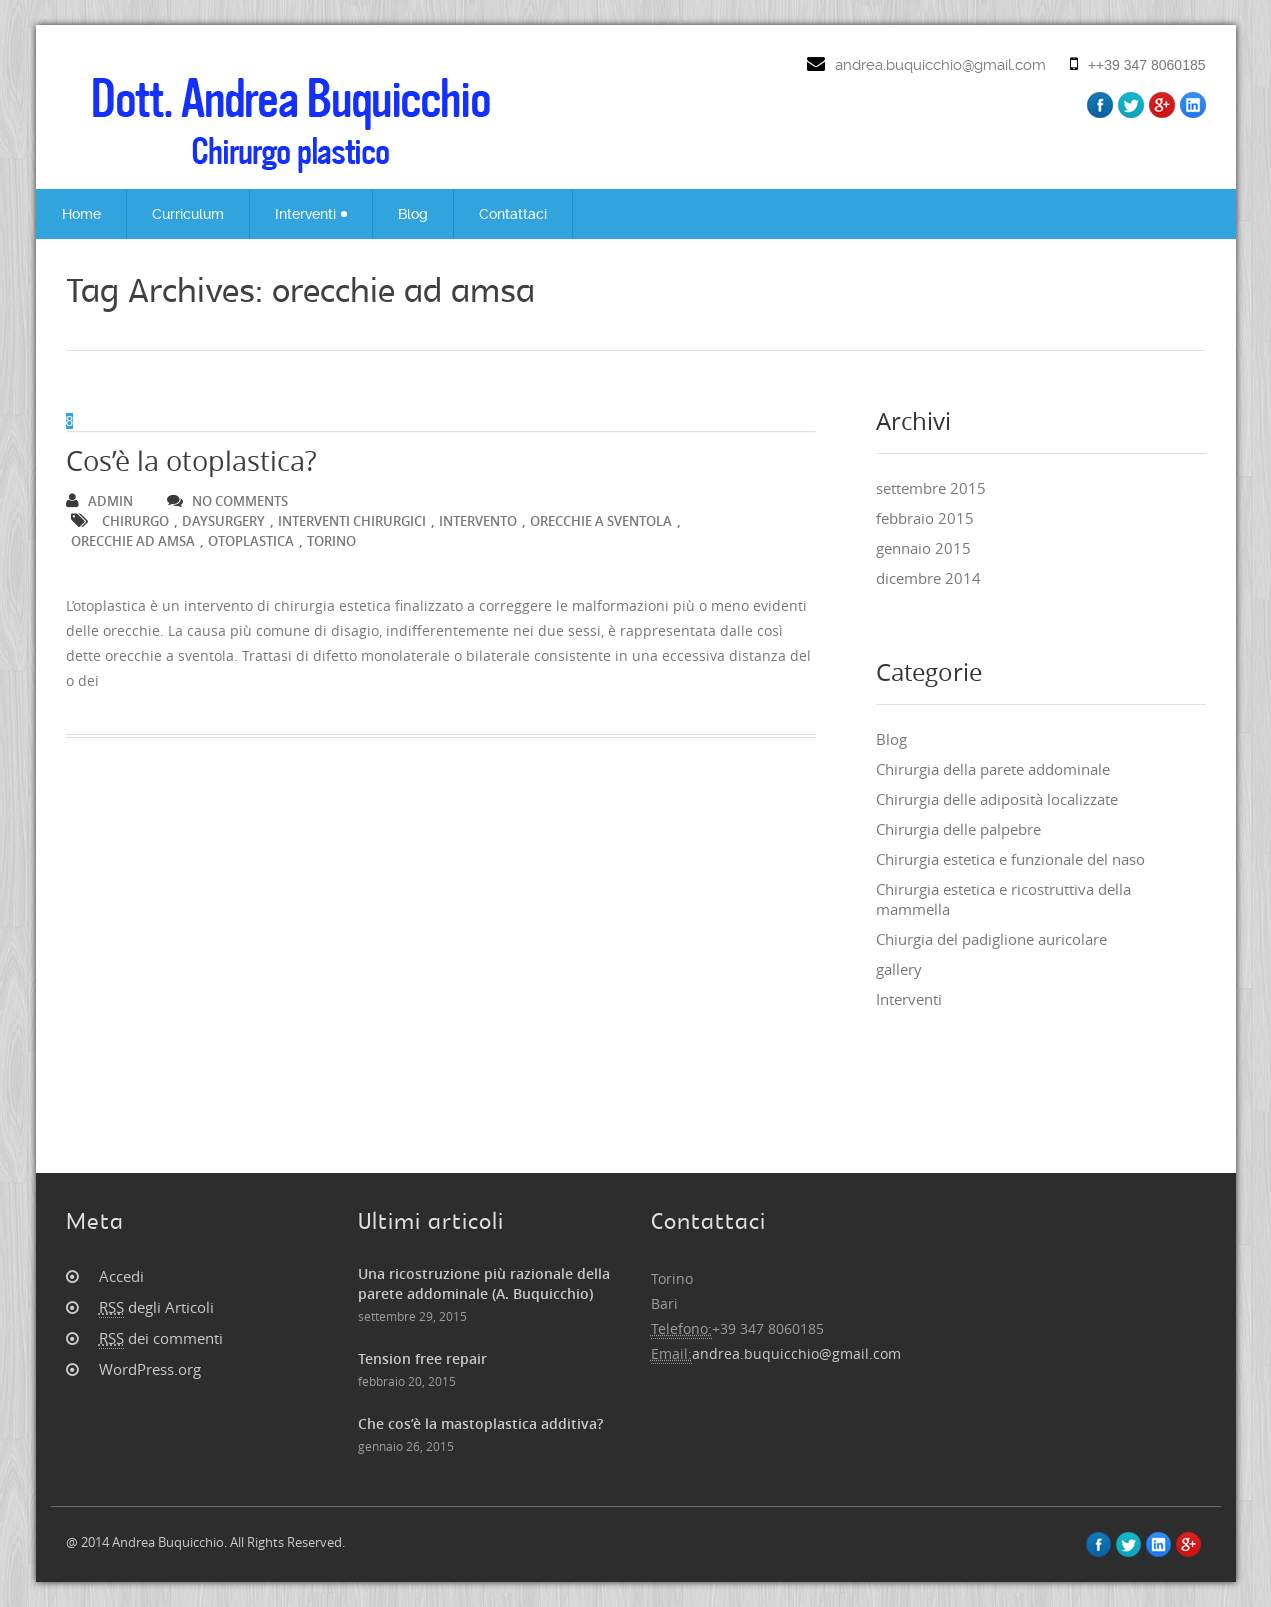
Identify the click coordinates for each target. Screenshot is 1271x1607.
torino (331, 541)
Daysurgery (223, 521)
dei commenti (161, 1338)
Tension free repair (422, 1358)
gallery (899, 969)
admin (99, 501)
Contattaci (513, 214)
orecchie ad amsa (133, 541)
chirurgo (135, 521)
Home (81, 214)
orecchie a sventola (601, 521)
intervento (478, 521)
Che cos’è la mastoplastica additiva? (480, 1423)
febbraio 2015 (925, 518)
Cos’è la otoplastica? (191, 461)
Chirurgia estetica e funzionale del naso (1010, 859)
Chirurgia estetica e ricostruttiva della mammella (1003, 899)
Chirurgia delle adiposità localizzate (997, 799)
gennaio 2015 (923, 548)
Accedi (121, 1276)
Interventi (311, 214)
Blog (413, 214)
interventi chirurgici (352, 521)
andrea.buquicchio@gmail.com (940, 65)
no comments (227, 501)
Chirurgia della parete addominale (993, 769)
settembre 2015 (931, 488)
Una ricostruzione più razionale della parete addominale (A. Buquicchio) (484, 1283)
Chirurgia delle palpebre (958, 829)
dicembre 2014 (928, 578)
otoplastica (251, 541)
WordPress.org (150, 1369)
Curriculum (188, 214)
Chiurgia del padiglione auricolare (991, 939)
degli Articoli (156, 1307)
